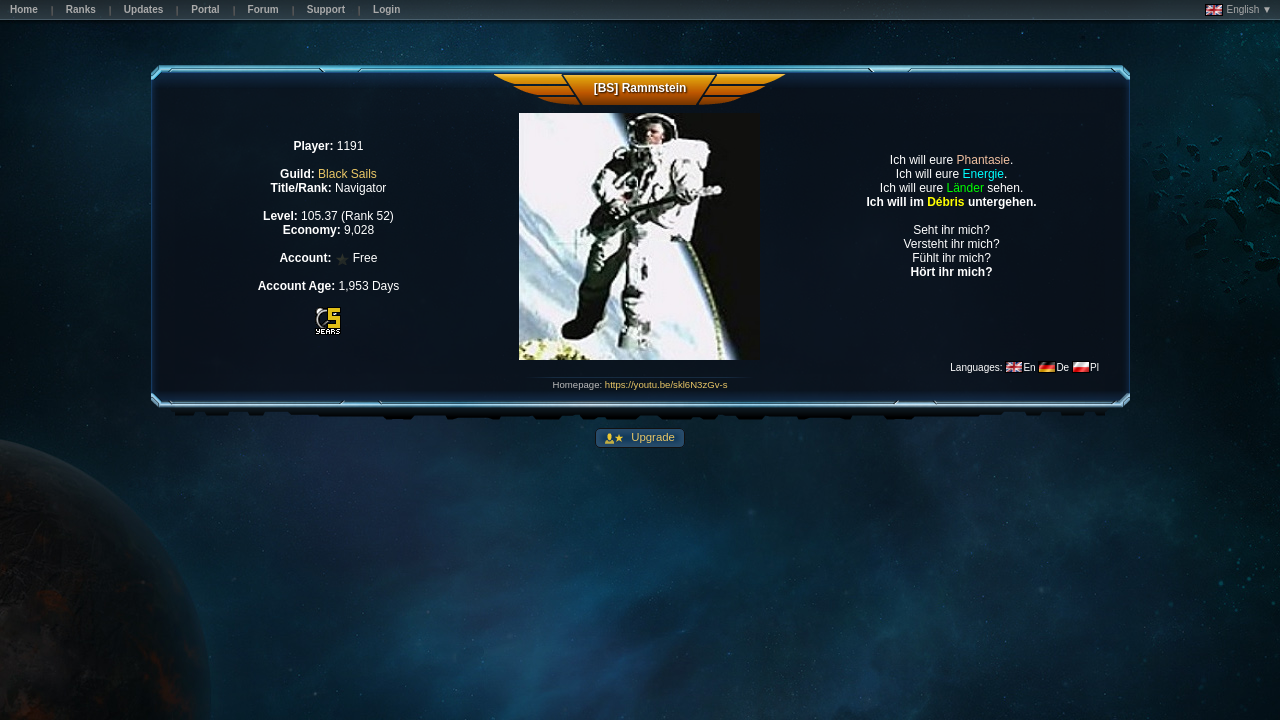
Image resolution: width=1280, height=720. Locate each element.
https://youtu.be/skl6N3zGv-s (666, 384)
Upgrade (651, 437)
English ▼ (1238, 10)
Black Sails (347, 174)
